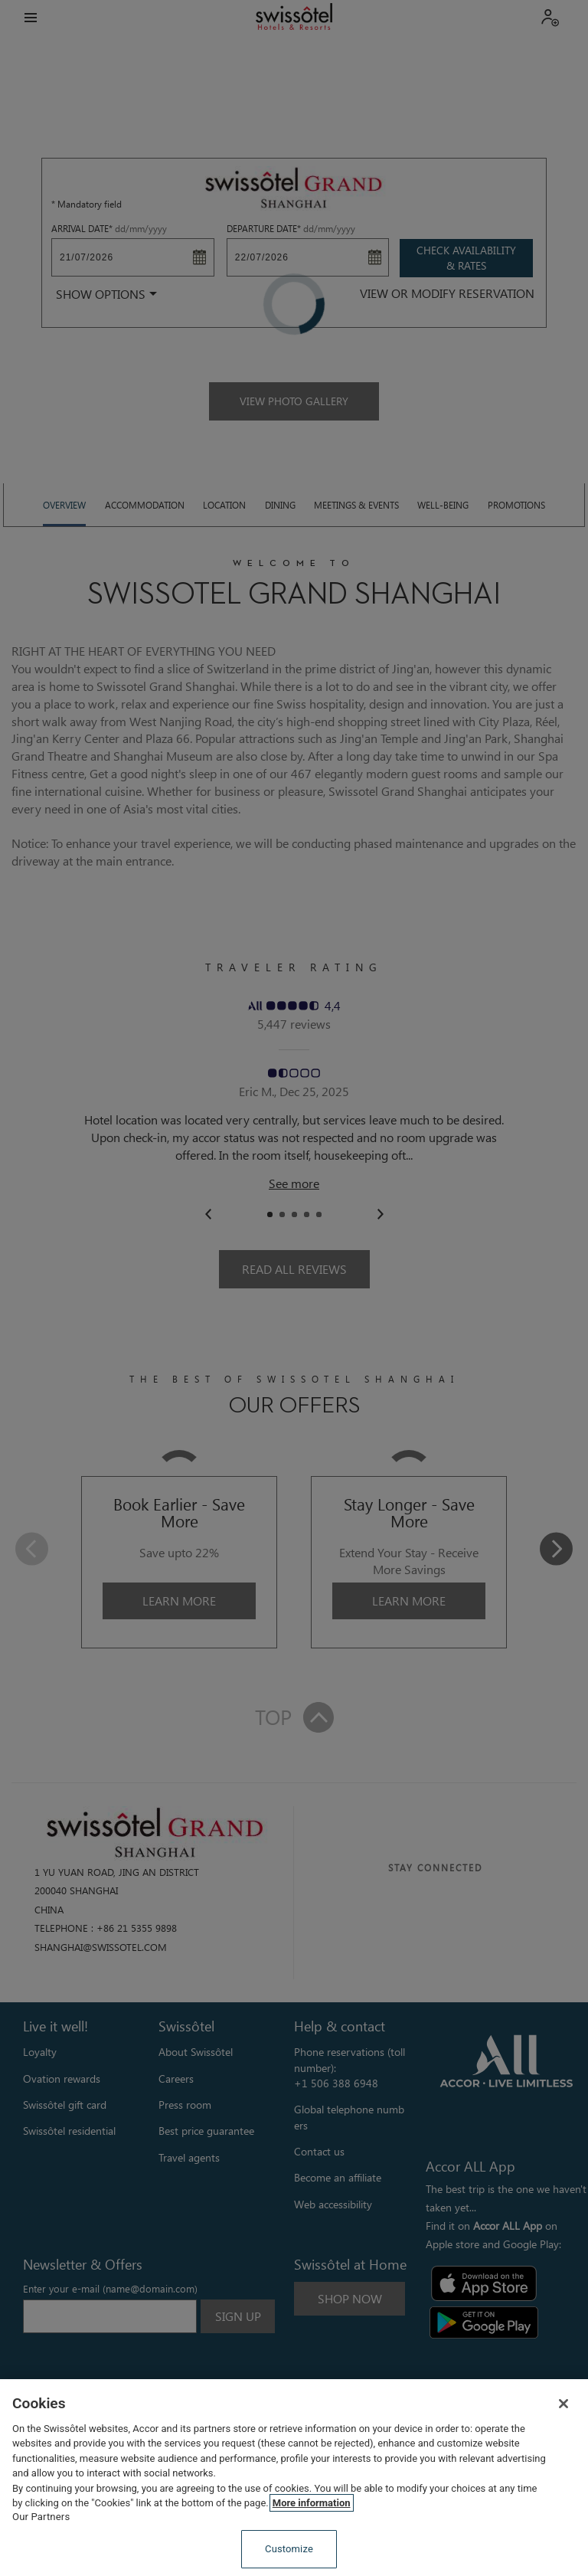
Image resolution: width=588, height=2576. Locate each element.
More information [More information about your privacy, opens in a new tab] (312, 2503)
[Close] (563, 2404)
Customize (289, 2549)
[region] (294, 2477)
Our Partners (41, 2516)
